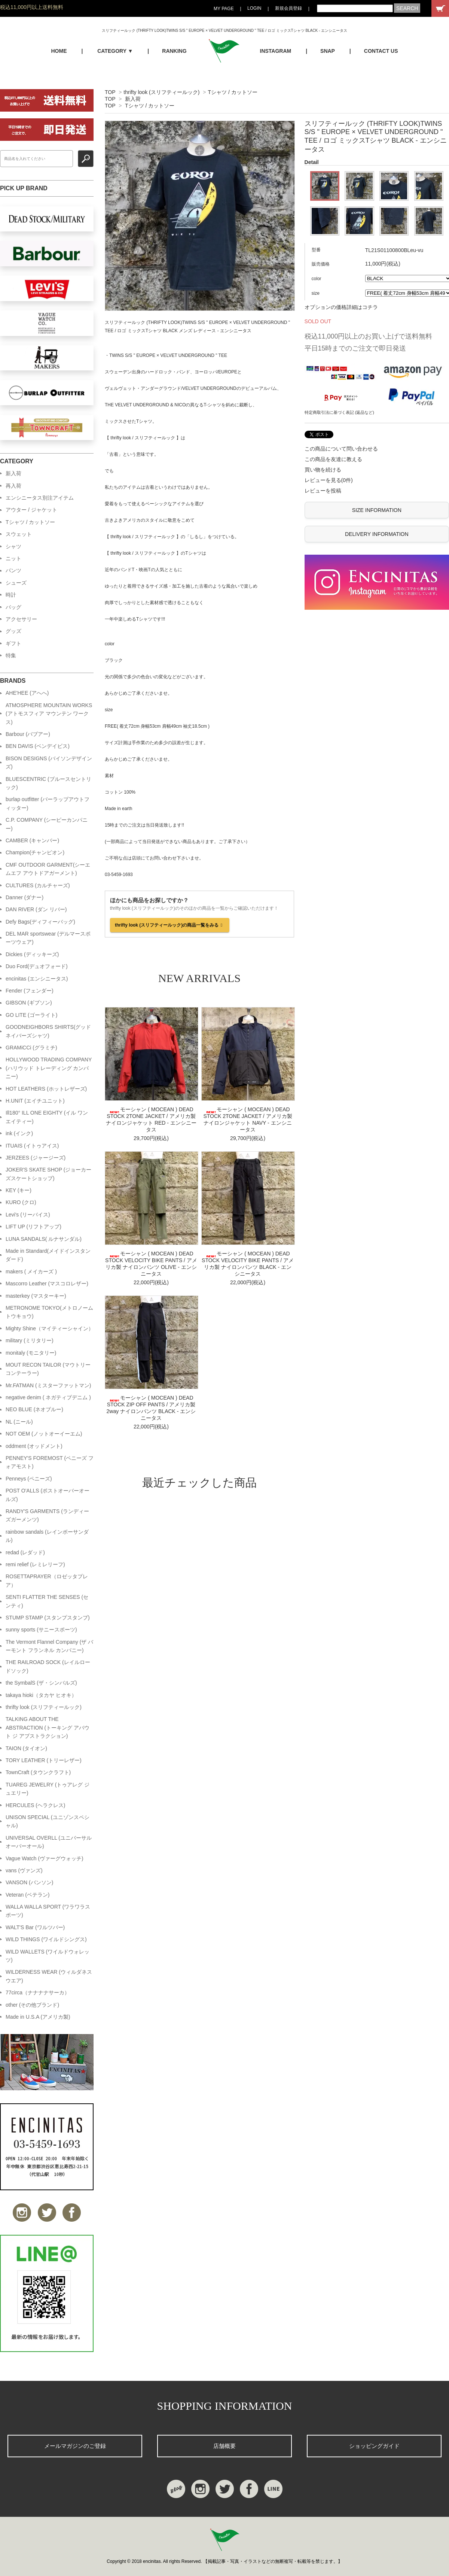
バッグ (13, 607)
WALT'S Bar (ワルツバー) (35, 1927)
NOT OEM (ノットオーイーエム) (44, 1434)
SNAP (327, 51)
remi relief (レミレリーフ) (35, 1564)
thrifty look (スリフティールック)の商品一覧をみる (169, 925)
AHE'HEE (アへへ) (27, 693)
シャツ (13, 546)
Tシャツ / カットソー (232, 92)
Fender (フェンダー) (30, 991)
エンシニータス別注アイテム (40, 498)
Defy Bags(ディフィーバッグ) (40, 922)
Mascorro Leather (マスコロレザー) (47, 1284)
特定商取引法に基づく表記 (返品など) (339, 412)
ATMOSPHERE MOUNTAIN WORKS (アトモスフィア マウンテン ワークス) (49, 713)
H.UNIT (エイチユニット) (35, 1101)
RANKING (174, 51)
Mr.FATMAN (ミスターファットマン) (48, 1385)
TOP (110, 92)
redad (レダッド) (25, 1552)
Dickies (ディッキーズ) (32, 954)
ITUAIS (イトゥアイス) (32, 1146)
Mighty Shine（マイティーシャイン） (50, 1328)
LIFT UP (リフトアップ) (33, 1227)
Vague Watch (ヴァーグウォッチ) (44, 1858)
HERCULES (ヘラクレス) (35, 1805)
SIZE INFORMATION (376, 510)
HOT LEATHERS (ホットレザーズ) (46, 1089)
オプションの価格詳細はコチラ (341, 307)
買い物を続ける (323, 470)
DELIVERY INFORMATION (377, 534)
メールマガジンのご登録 (75, 2446)
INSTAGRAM (275, 51)
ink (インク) (19, 1133)
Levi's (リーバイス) (28, 1215)
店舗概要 (224, 2446)
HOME (59, 51)
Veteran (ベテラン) (27, 1895)
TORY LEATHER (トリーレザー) (44, 1760)
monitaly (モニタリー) (31, 1353)
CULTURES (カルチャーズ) (38, 885)
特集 (11, 655)
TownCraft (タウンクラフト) (38, 1772)
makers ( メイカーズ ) (31, 1272)
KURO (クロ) (21, 1202)
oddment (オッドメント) (34, 1446)
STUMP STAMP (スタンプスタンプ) (48, 1618)
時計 (11, 595)
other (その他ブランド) (32, 2005)
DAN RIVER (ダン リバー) (36, 909)
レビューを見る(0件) (329, 480)
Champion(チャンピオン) (35, 852)
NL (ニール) (19, 1422)
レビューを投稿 (323, 491)
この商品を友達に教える (333, 459)
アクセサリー (21, 619)
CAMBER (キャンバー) (32, 840)
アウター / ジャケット (31, 510)
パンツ (13, 570)
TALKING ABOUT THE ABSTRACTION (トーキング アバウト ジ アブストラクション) (47, 1727)
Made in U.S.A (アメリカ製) (38, 2017)
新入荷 (133, 99)
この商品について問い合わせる (341, 449)
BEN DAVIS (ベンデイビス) (38, 746)
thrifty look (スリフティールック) (161, 92)
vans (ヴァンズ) (24, 1870)
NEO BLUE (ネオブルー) (34, 1409)
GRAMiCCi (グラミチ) (31, 1048)
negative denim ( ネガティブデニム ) (48, 1397)
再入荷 (13, 486)
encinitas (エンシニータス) (37, 979)
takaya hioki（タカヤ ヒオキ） (41, 1695)
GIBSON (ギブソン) (29, 1003)
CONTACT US (381, 51)
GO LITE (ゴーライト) (31, 1015)
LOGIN (254, 8)
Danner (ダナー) (24, 897)
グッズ (13, 631)
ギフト (13, 643)
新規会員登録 (288, 8)
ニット (13, 558)
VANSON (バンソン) (29, 1882)
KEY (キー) (18, 1190)
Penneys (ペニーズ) (29, 1479)
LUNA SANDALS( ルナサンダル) (44, 1239)
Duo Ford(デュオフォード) (37, 966)
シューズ (16, 583)
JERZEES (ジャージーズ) (35, 1158)
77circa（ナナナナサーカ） (38, 1992)
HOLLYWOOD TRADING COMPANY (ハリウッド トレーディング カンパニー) (49, 1068)
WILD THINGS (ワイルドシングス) (46, 1939)
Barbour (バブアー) (28, 734)
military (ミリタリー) (30, 1340)
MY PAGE (224, 8)
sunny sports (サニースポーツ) (41, 1630)
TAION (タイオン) (26, 1748)
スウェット (19, 534)
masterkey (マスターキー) (36, 1296)
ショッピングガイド (374, 2446)
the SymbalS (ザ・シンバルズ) (41, 1683)
